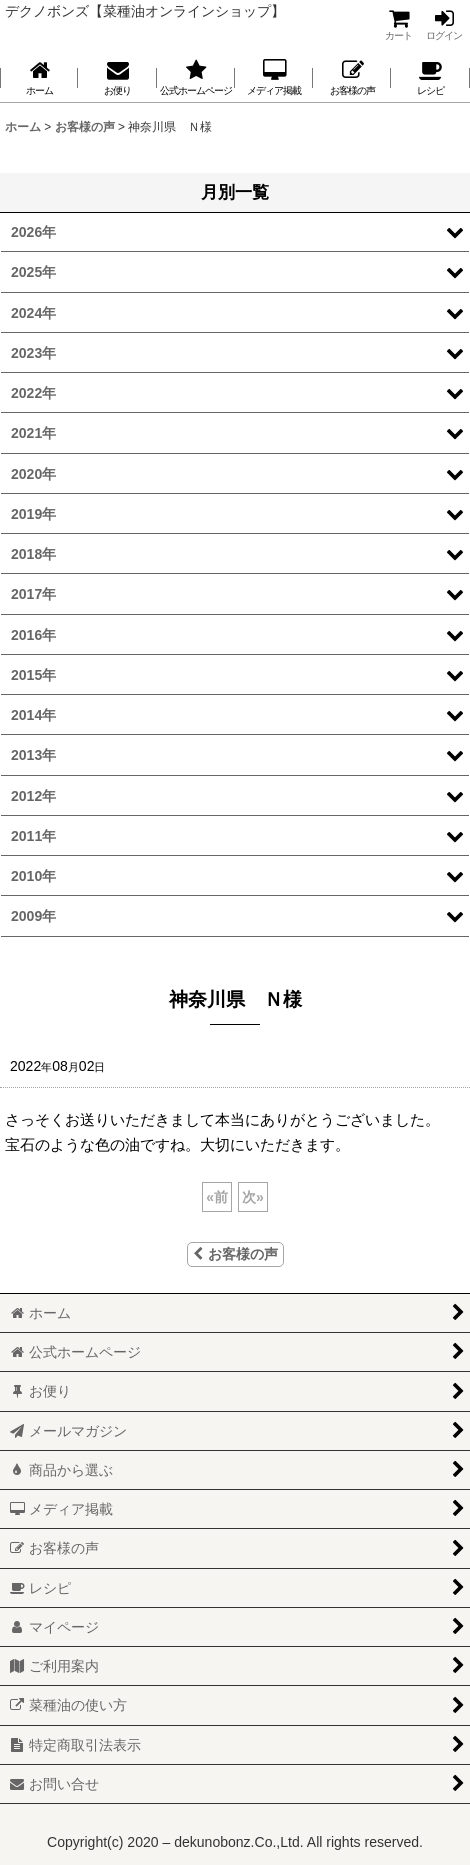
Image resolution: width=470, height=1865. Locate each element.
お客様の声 (235, 1254)
